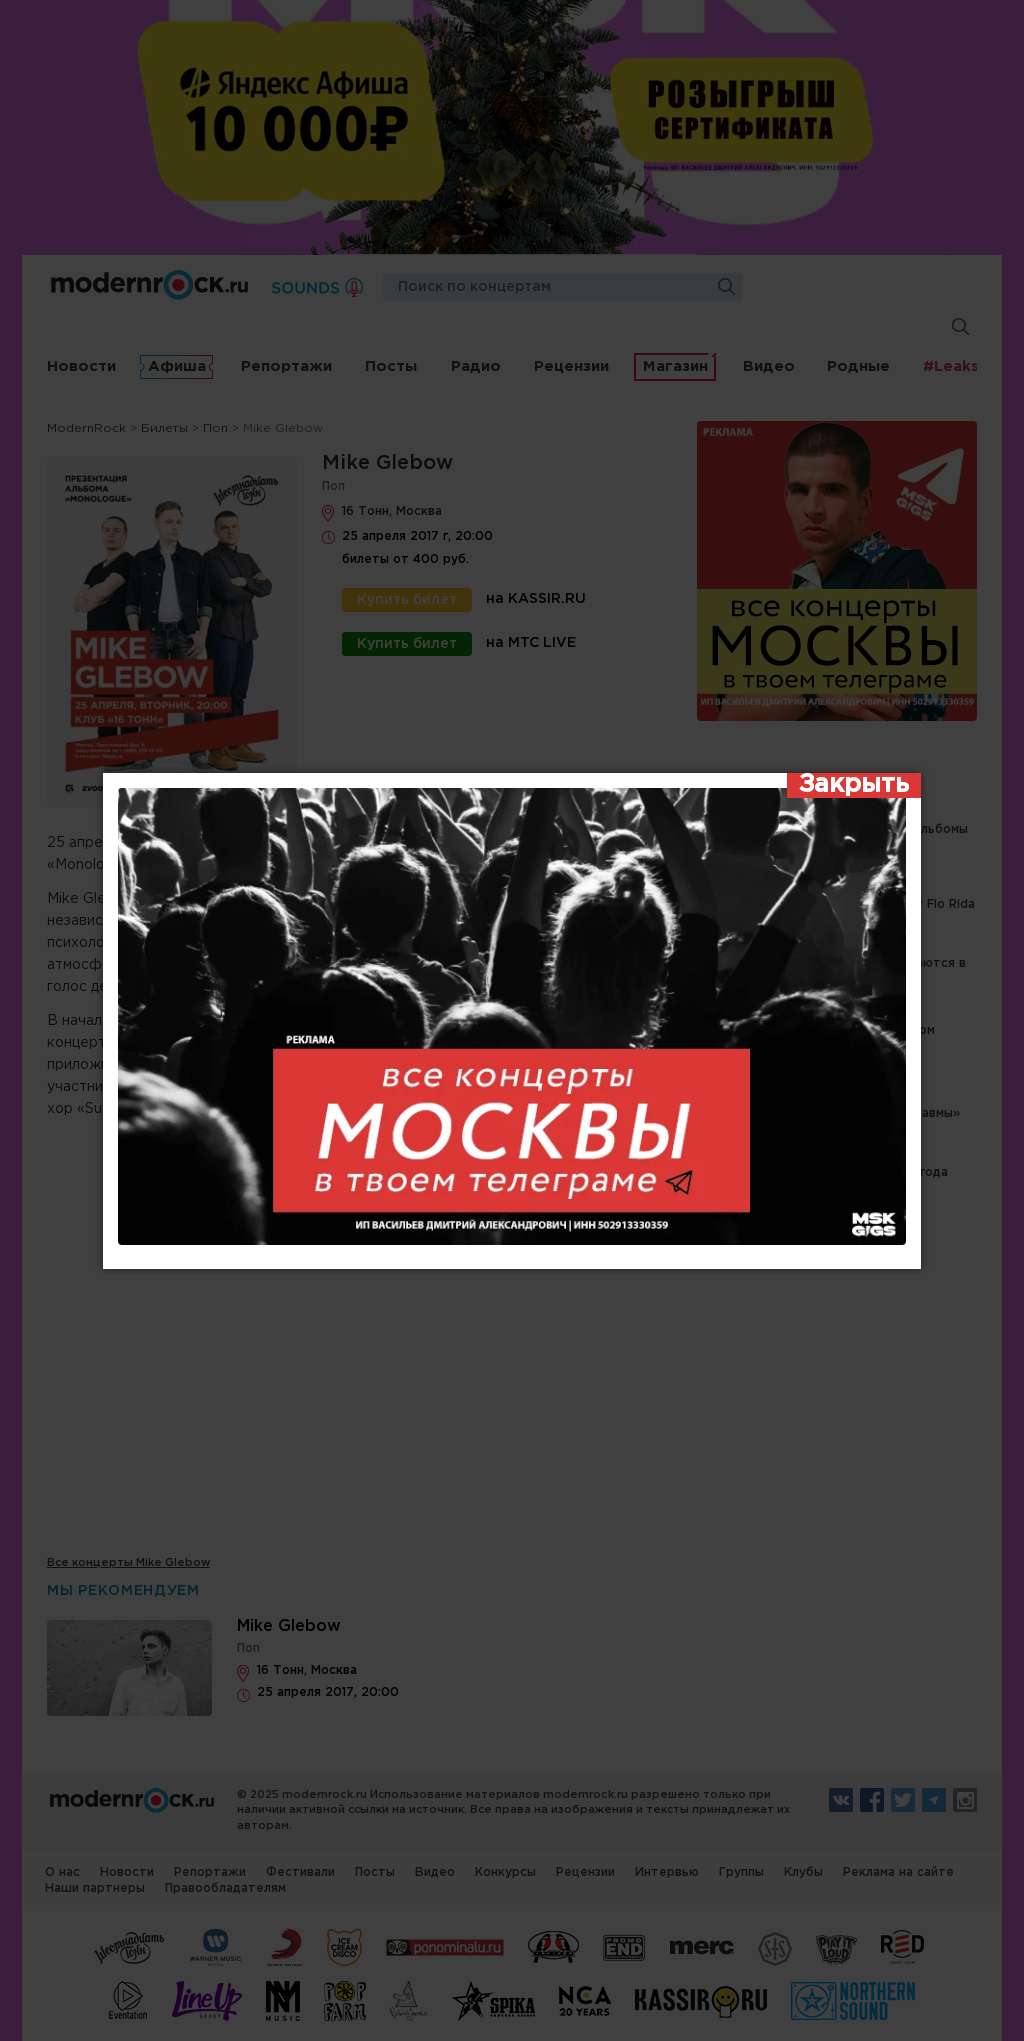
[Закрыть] (854, 786)
